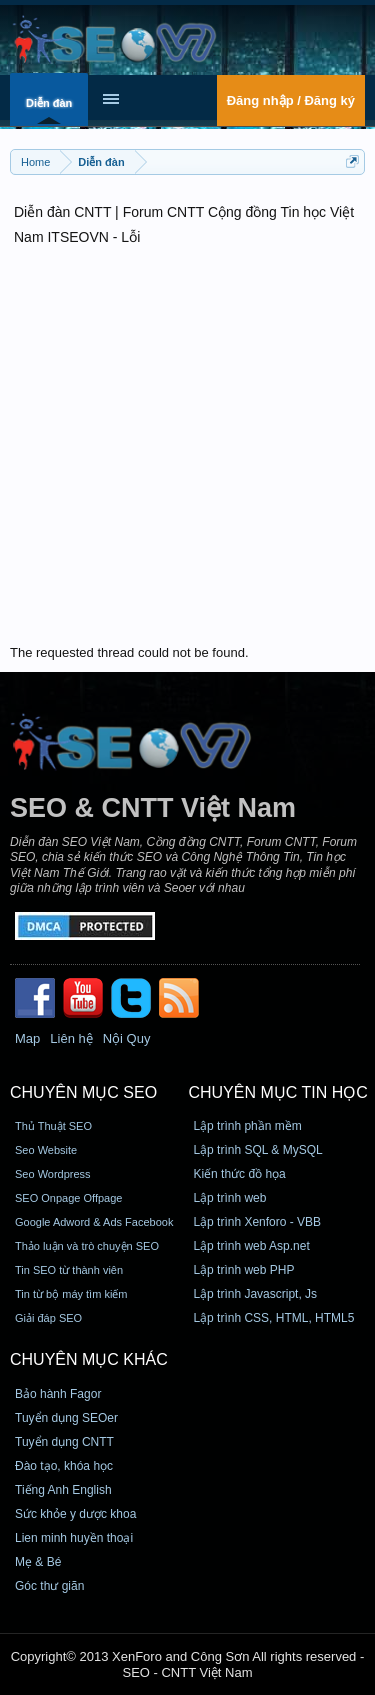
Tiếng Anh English (63, 1490)
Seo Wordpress (53, 1174)
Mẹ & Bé (38, 1562)
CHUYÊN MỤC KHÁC (89, 1359)
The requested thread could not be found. (129, 652)
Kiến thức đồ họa (239, 1174)
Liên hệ (71, 1038)
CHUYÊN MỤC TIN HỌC (277, 1092)
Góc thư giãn (49, 1586)
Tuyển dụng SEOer (66, 1418)
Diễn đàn (49, 103)
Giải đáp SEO (48, 1318)
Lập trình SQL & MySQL (257, 1150)
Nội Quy (127, 1038)
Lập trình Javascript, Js (255, 1294)
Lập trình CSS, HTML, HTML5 (273, 1318)
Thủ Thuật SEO (53, 1126)
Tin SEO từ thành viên (69, 1270)
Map (27, 1038)
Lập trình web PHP (243, 1270)
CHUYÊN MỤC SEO (83, 1092)
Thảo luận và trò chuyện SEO (87, 1246)
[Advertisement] (187, 447)
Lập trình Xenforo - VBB (257, 1222)
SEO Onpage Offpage (68, 1198)
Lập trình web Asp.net (251, 1246)
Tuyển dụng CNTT (64, 1442)
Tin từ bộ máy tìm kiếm (71, 1294)
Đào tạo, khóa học (64, 1466)
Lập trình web (229, 1198)
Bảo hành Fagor (58, 1394)
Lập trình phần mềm (247, 1126)
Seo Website (46, 1150)
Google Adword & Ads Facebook (94, 1222)
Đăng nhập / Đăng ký (291, 100)
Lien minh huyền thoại (74, 1538)
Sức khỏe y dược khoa (75, 1514)
